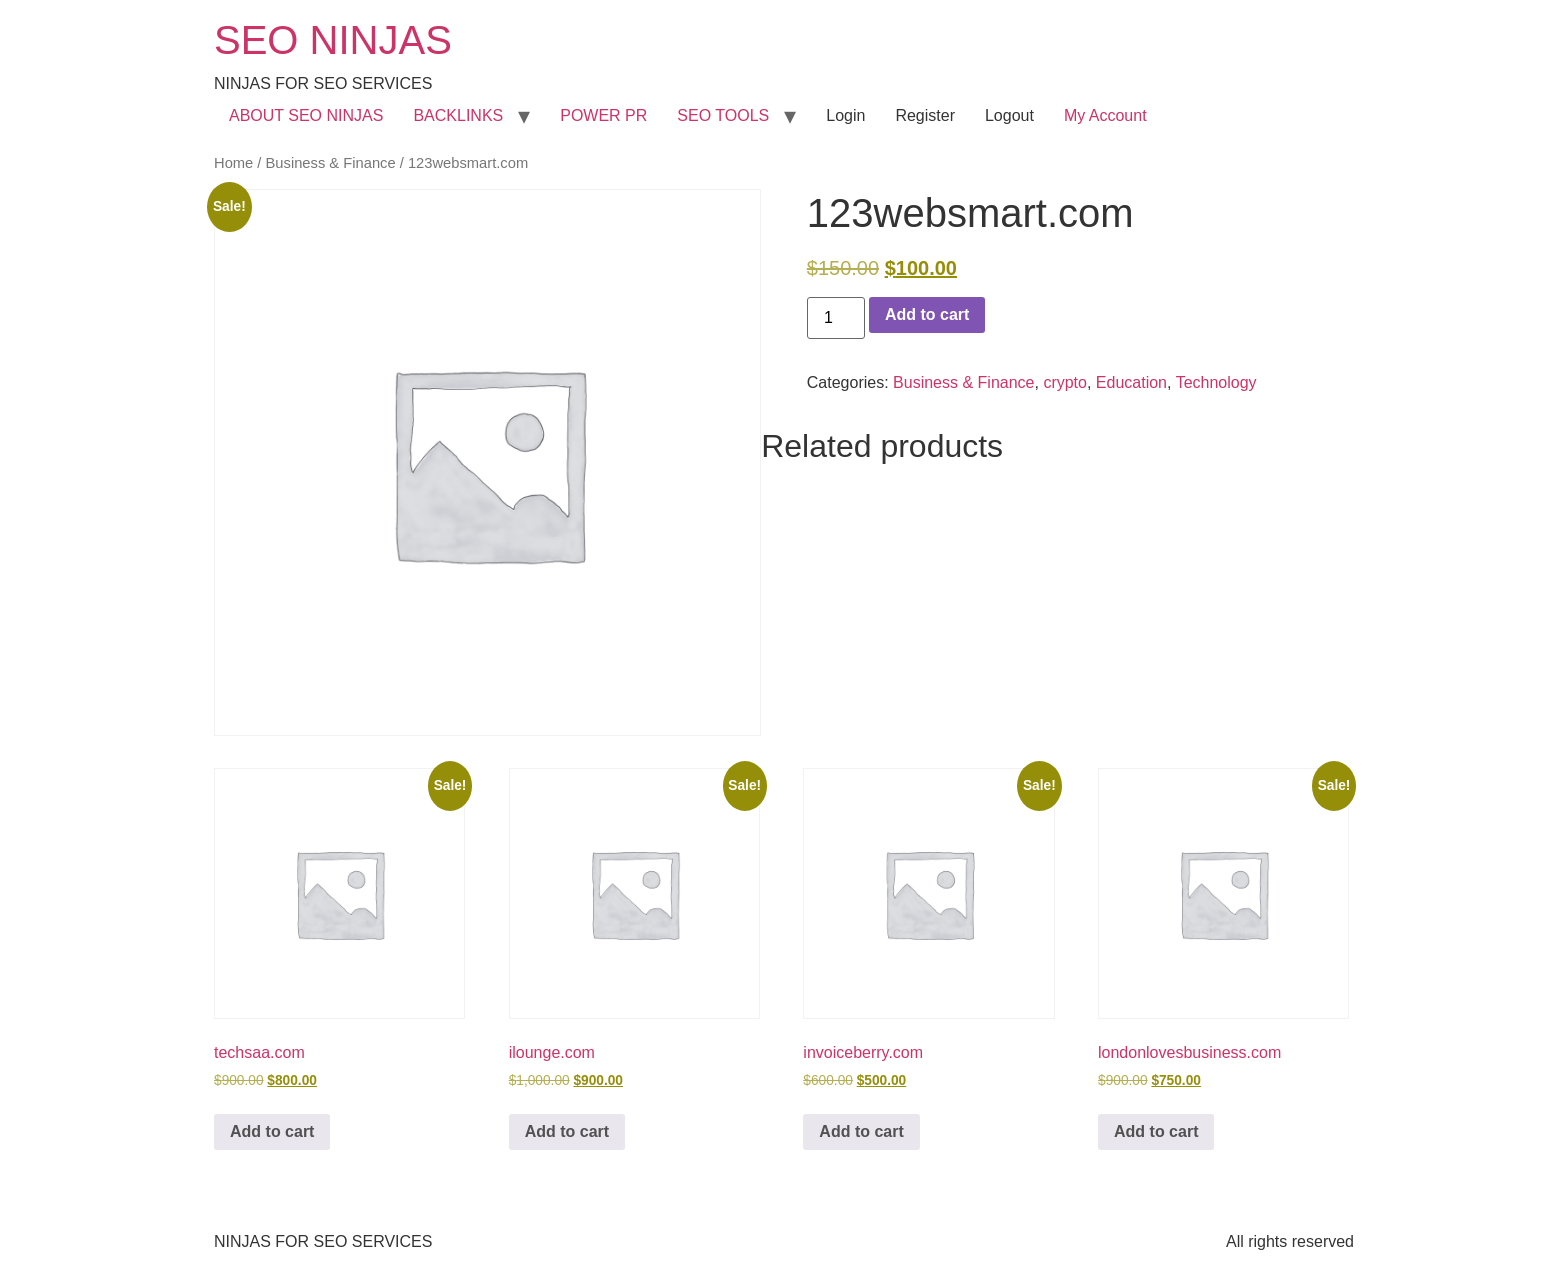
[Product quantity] (836, 318)
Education (1131, 382)
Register (925, 115)
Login (845, 115)
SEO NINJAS (333, 40)
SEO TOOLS (723, 115)
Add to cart (927, 314)
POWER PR (603, 115)
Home (233, 163)
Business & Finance (331, 163)
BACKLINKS (458, 115)
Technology (1216, 382)
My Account (1105, 115)
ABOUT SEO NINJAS (306, 115)
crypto (1065, 382)
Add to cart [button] (272, 1131)
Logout (1009, 115)
